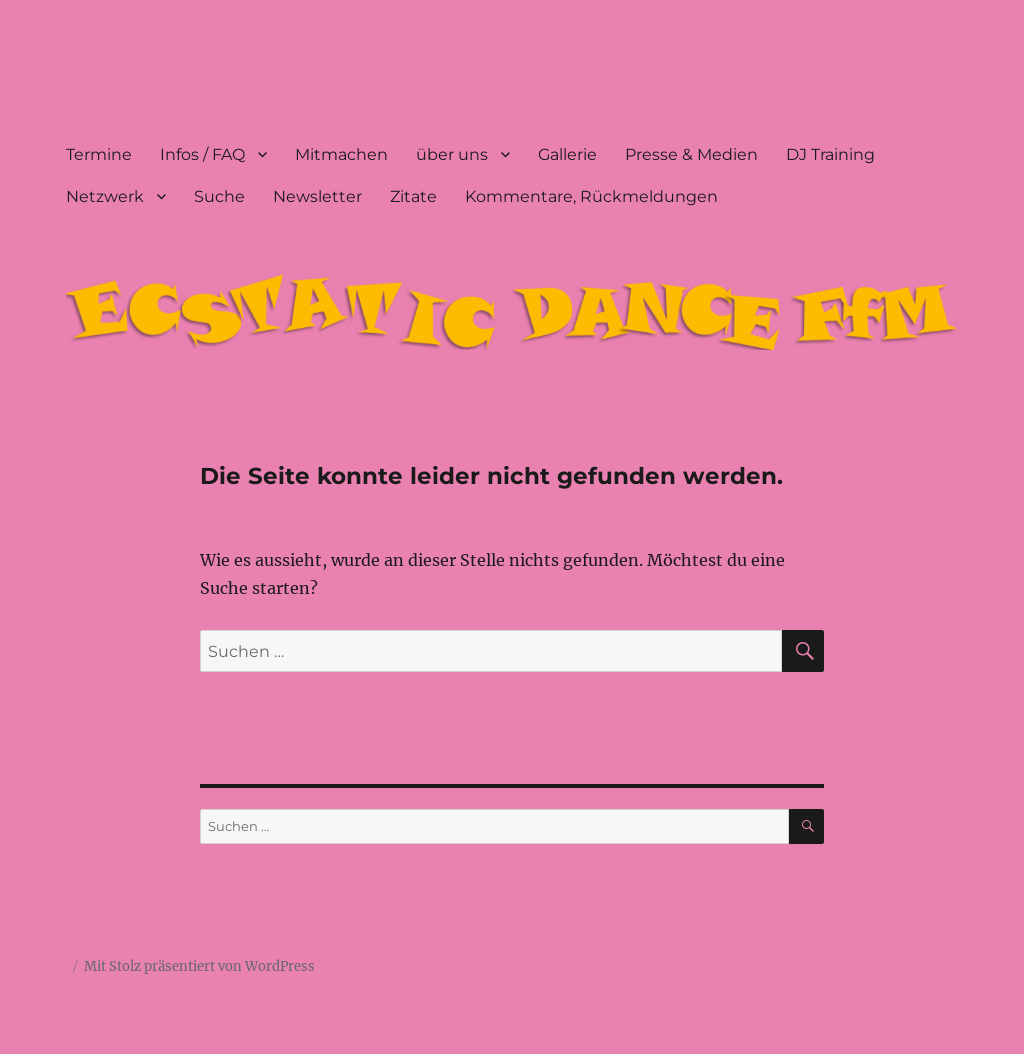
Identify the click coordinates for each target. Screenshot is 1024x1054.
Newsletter (317, 196)
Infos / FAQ (202, 154)
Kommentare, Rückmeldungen (591, 196)
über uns (452, 154)
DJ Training (830, 154)
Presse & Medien (691, 154)
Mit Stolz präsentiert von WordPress (199, 966)
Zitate (413, 196)
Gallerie (567, 154)
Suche (219, 196)
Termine (99, 154)
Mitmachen (341, 154)
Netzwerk (105, 196)
